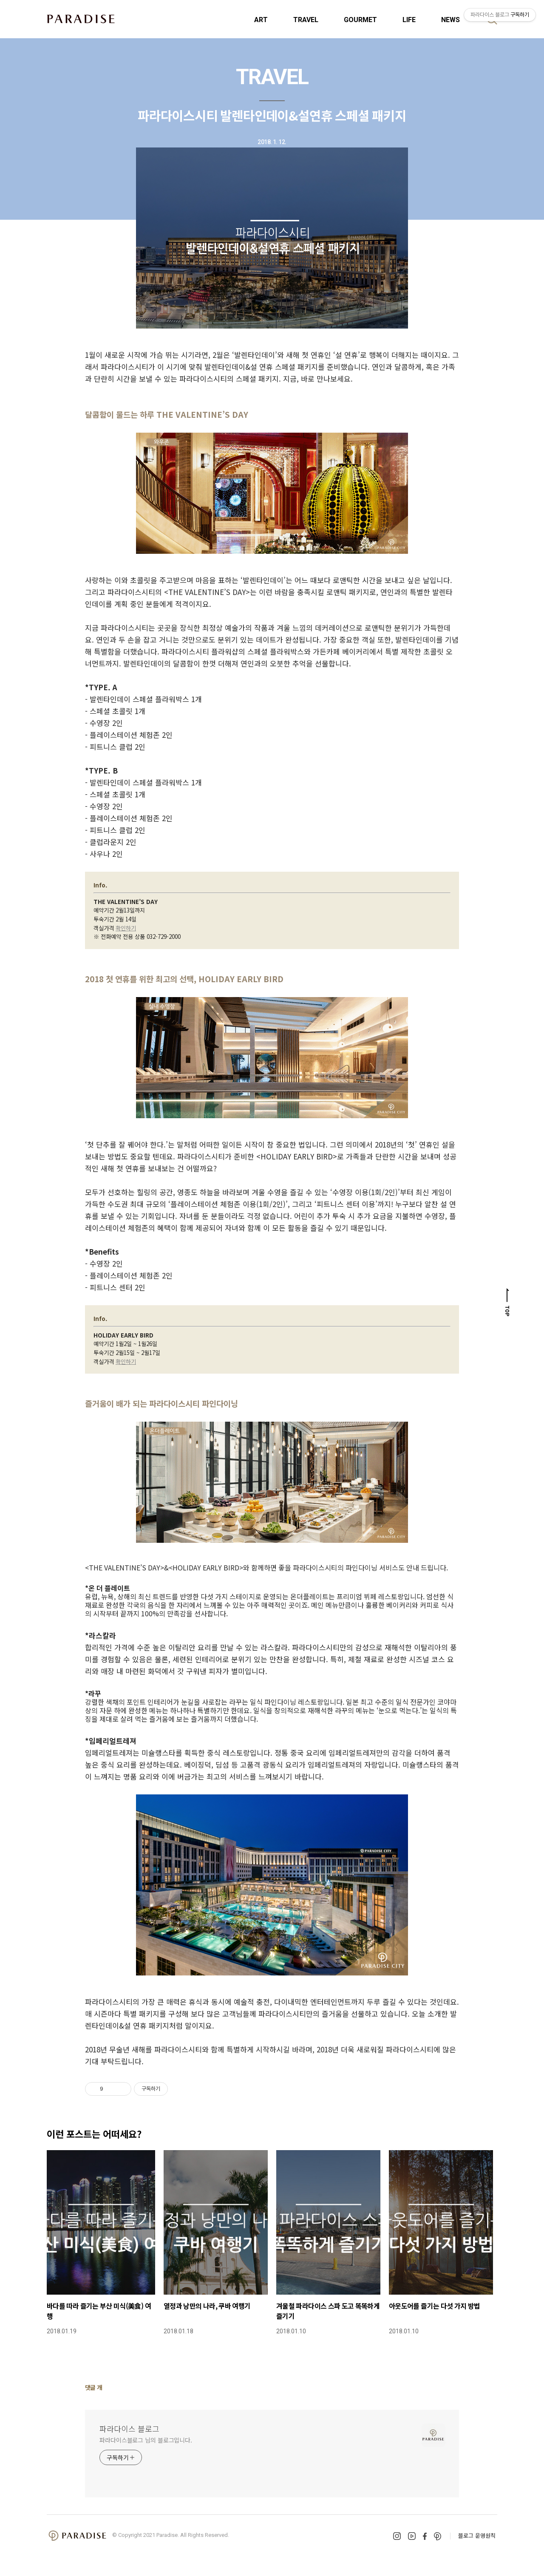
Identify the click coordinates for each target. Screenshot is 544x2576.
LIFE (409, 20)
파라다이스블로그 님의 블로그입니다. (145, 2440)
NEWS (450, 20)
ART (261, 20)
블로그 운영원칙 (477, 2535)
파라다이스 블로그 (129, 2428)
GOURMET (360, 20)
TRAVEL (305, 20)
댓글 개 (93, 2387)
